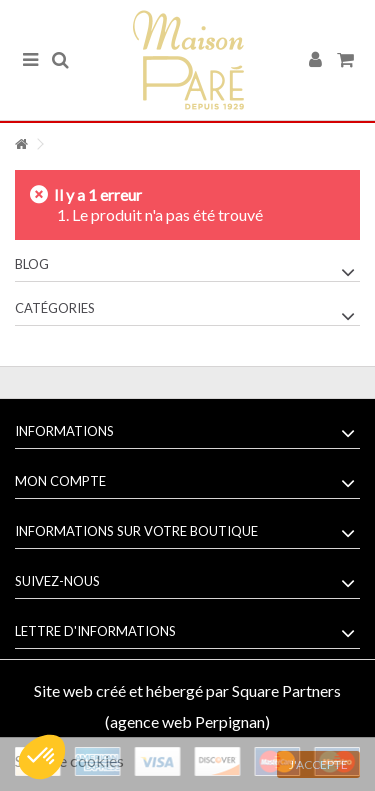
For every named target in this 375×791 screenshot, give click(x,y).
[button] (42, 757)
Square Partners (286, 690)
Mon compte (60, 481)
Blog (32, 264)
